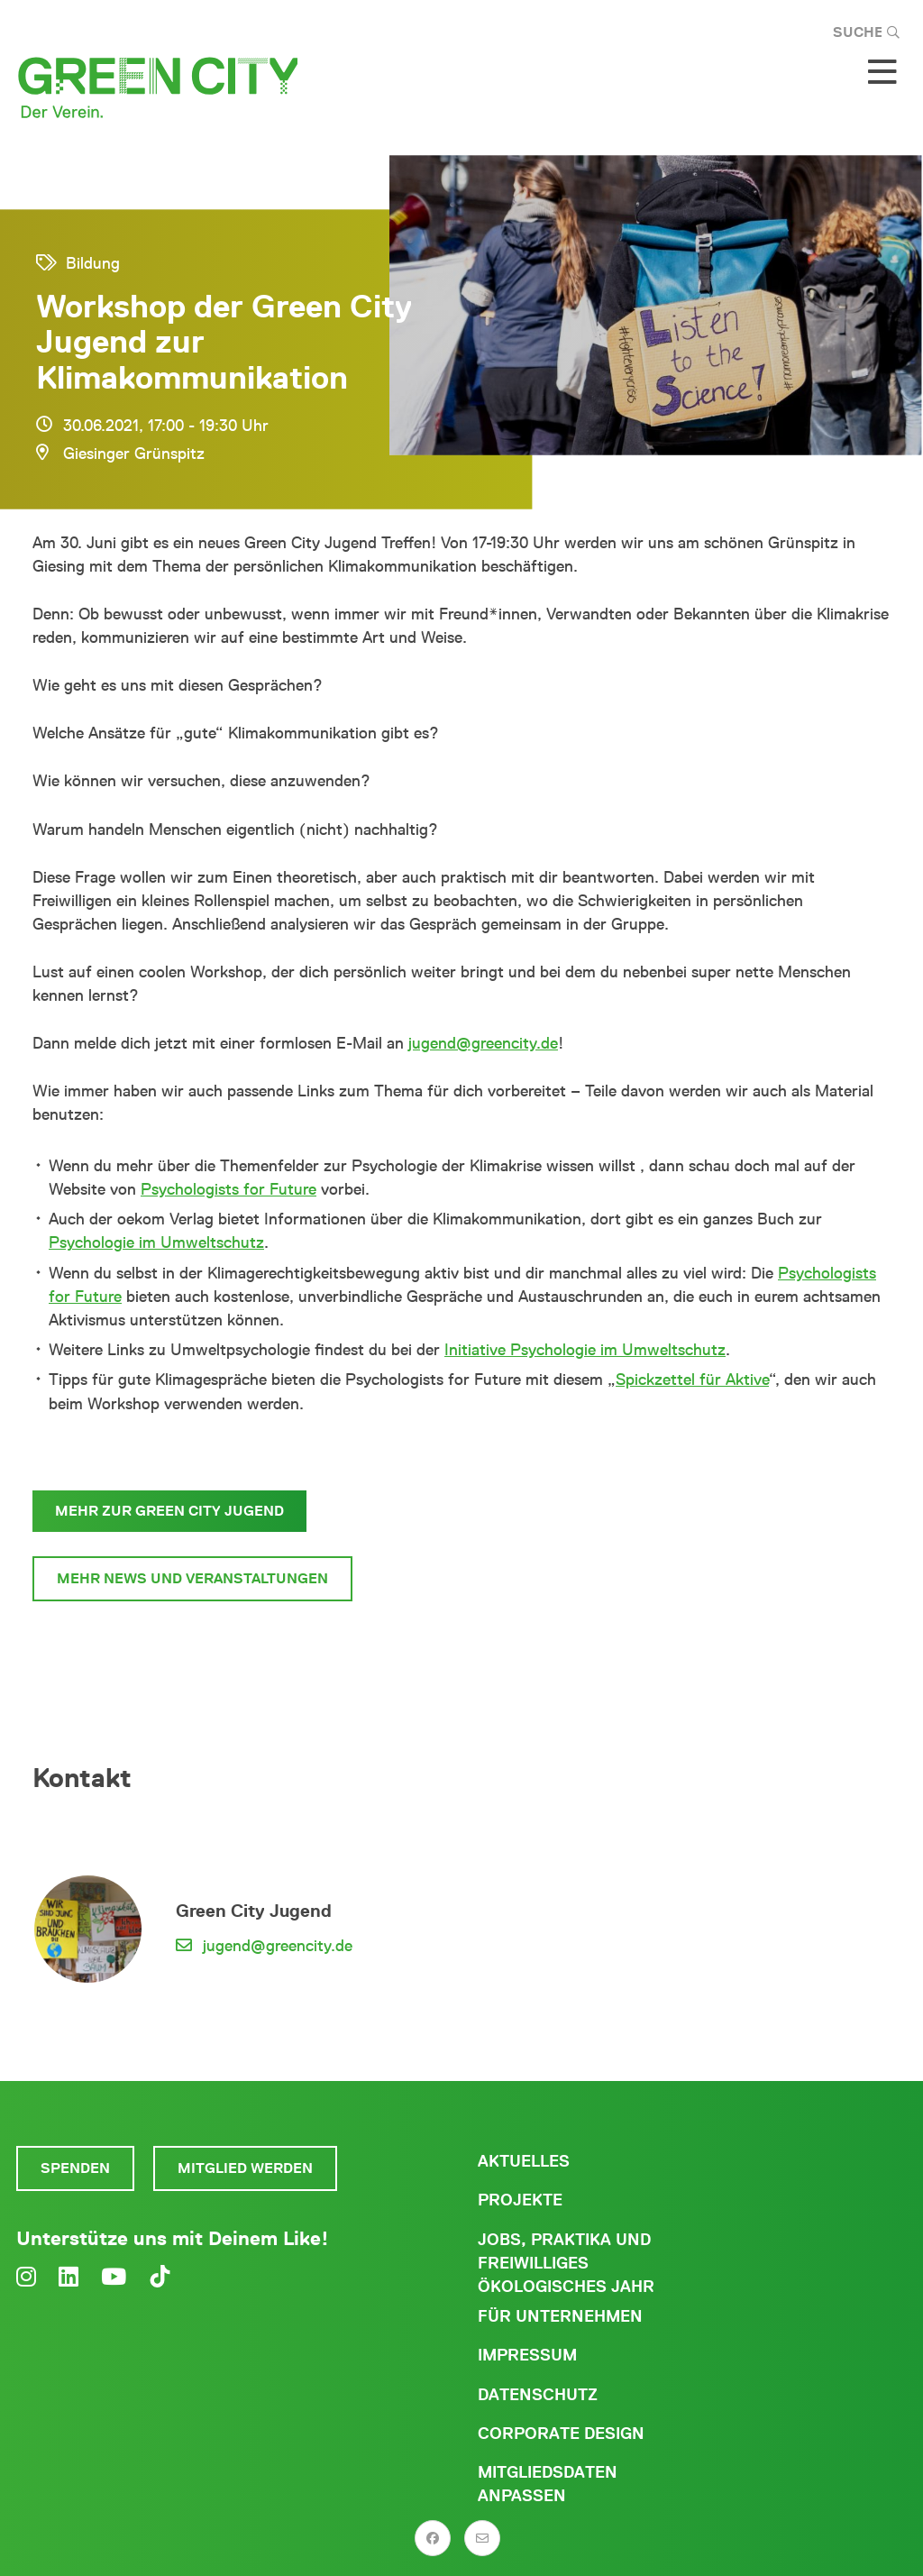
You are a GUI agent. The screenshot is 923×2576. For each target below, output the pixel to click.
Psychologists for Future (228, 1189)
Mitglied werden (245, 2168)
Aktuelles (524, 2161)
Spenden (75, 2168)
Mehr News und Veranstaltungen (192, 1578)
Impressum (527, 2355)
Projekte (520, 2200)
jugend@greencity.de (483, 1043)
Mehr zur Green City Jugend (169, 1510)
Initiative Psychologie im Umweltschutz (585, 1350)
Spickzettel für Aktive (692, 1379)
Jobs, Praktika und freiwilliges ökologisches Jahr (566, 2263)
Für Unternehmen (560, 2316)
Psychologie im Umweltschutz (156, 1242)
